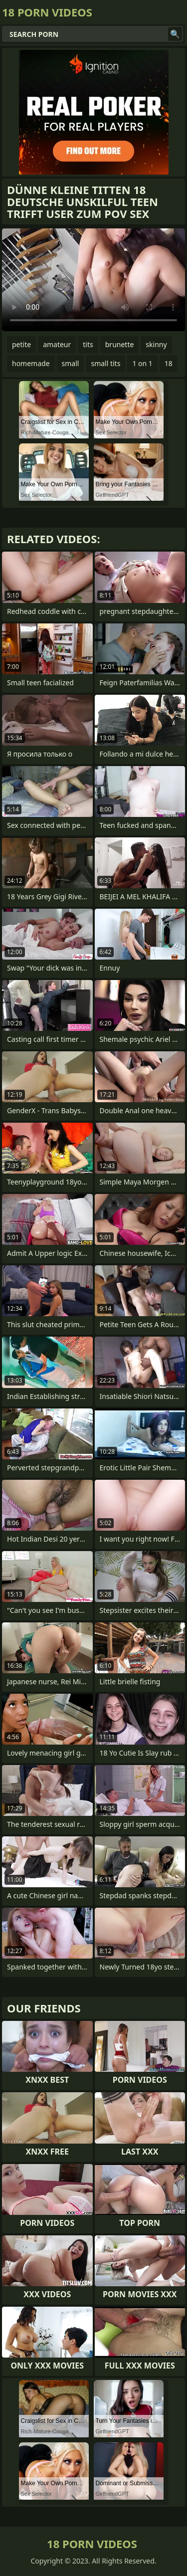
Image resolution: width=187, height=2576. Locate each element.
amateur (57, 344)
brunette (119, 344)
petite (21, 344)
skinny (156, 344)
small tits (105, 363)
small (70, 363)
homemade (31, 363)
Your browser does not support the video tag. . (93, 279)
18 (169, 363)
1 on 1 (142, 363)
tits (88, 344)
